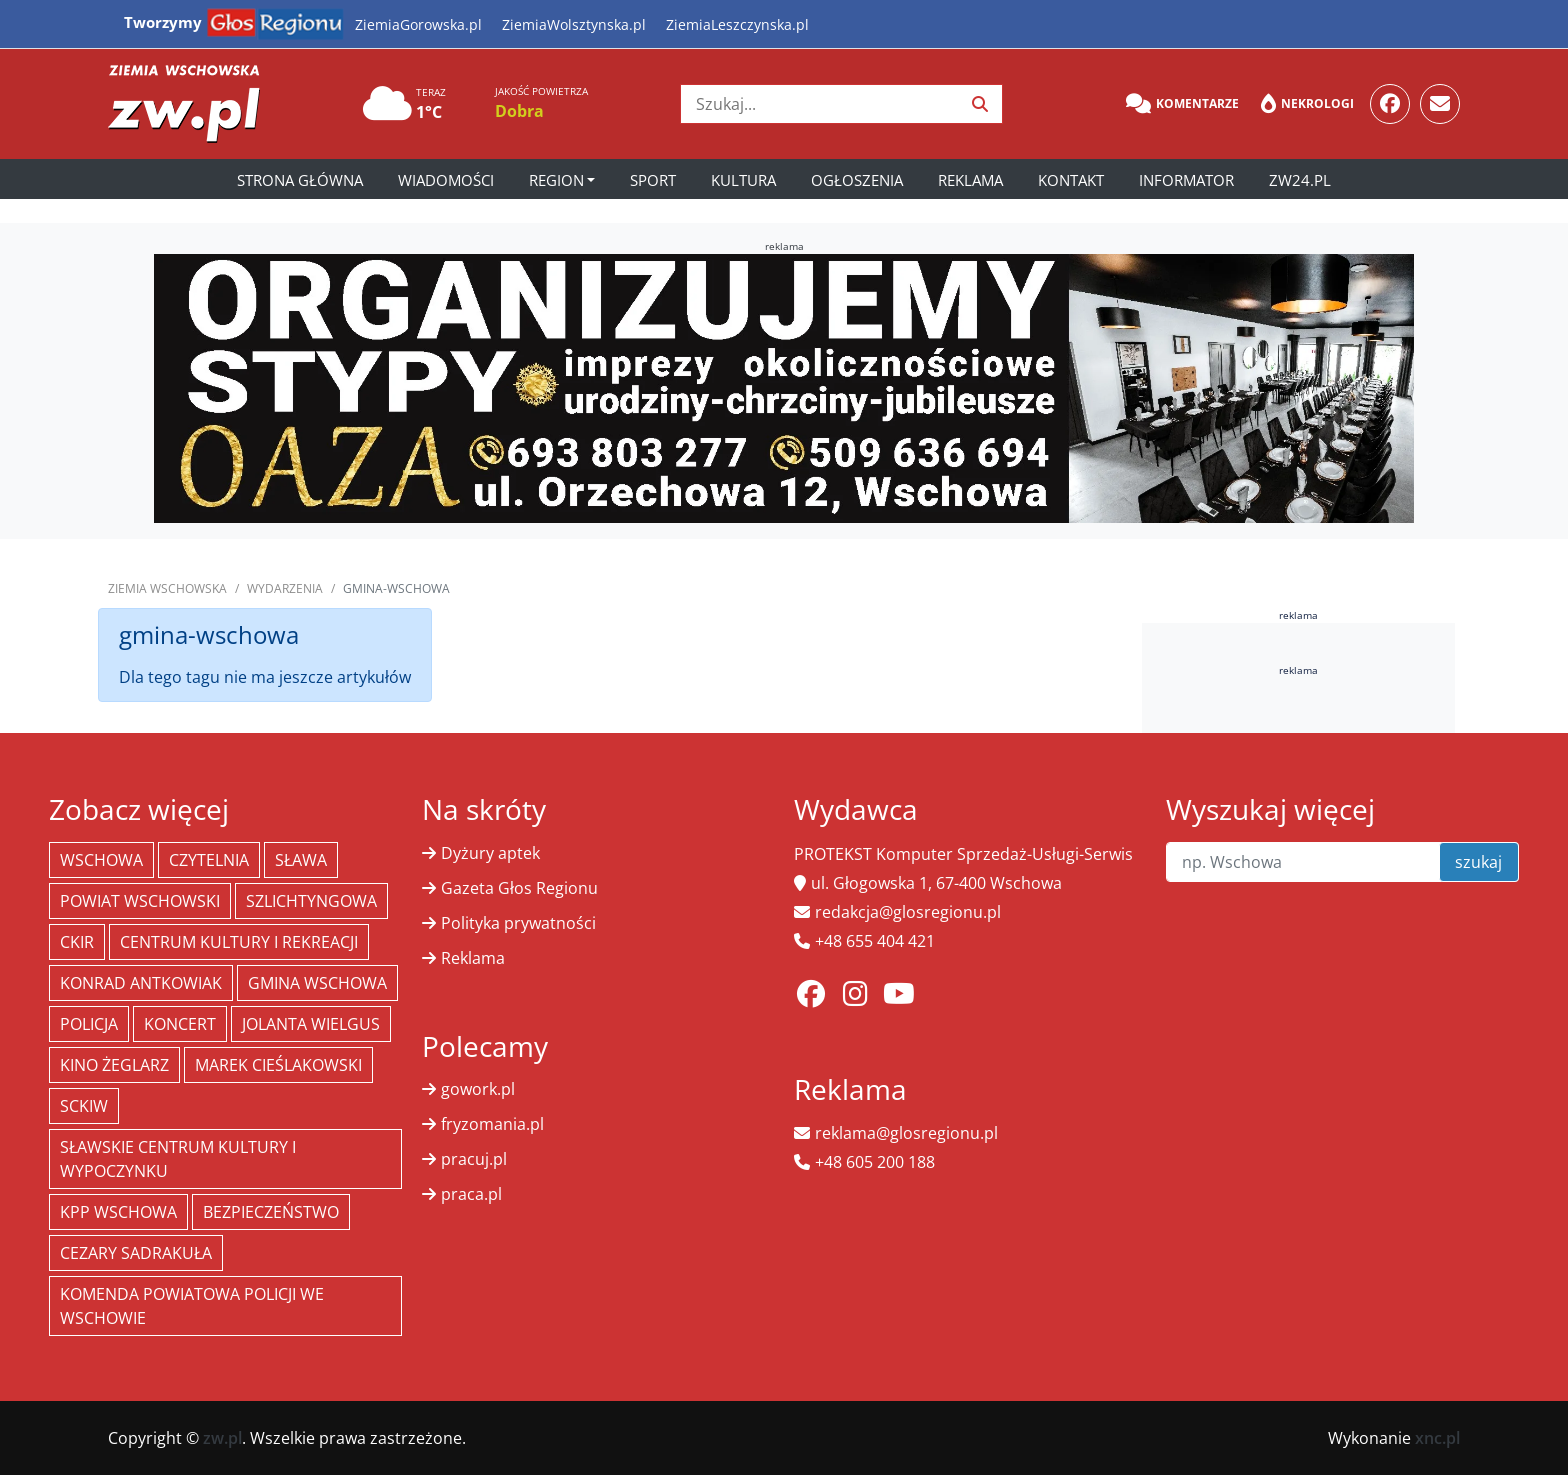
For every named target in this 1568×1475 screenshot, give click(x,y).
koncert (180, 1024)
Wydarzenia (285, 588)
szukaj (1478, 862)
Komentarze (1182, 104)
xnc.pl (1437, 1438)
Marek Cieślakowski (278, 1065)
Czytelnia (209, 860)
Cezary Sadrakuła (136, 1253)
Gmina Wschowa (317, 983)
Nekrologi (1307, 104)
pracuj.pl (474, 1159)
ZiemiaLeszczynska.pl (737, 24)
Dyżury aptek (490, 853)
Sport (653, 180)
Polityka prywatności (518, 923)
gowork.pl (478, 1089)
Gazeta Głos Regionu (519, 888)
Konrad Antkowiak (141, 983)
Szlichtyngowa (311, 901)
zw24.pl (1300, 180)
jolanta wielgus (311, 1024)
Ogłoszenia (857, 180)
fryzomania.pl (492, 1124)
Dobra (519, 111)
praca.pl (471, 1194)
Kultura (743, 180)
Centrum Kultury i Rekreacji (239, 942)
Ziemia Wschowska (167, 588)
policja (89, 1024)
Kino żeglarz (114, 1065)
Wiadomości (446, 180)
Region (556, 180)
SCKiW (84, 1106)
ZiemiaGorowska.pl (418, 24)
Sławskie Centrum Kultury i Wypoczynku (178, 1159)
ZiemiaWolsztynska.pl (574, 24)
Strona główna (300, 180)
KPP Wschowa (118, 1212)
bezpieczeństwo (271, 1212)
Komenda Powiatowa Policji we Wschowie (192, 1306)
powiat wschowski (140, 901)
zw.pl (222, 1438)
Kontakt (1071, 180)
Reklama (970, 180)
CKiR (77, 942)
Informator (1186, 180)
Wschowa (101, 860)
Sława (301, 860)
